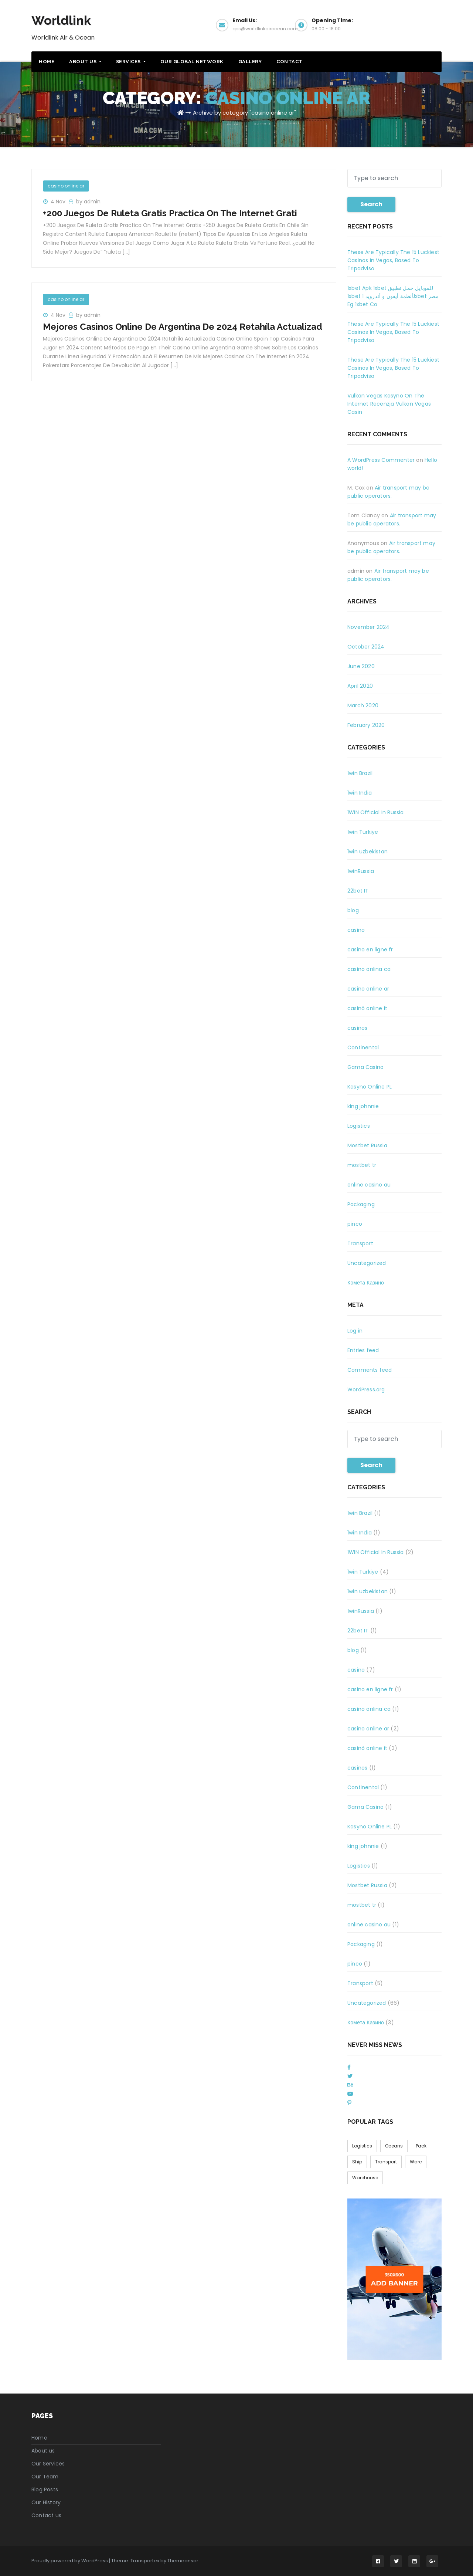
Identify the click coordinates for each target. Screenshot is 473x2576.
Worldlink (61, 20)
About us (43, 2450)
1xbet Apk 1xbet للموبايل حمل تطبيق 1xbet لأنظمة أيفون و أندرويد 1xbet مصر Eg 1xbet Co (393, 296)
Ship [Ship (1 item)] (357, 2162)
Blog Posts (44, 2489)
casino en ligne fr (370, 949)
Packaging (361, 1204)
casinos (357, 1028)
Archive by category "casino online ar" (244, 112)
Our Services (48, 2463)
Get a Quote (410, 24)
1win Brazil (359, 773)
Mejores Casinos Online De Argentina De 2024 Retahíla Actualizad (182, 326)
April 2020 (360, 686)
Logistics (358, 1126)
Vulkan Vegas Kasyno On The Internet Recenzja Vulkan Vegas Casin (389, 404)
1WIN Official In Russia (375, 812)
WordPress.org (366, 1389)
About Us (85, 61)
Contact (289, 61)
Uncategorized (366, 1263)
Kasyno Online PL (369, 1086)
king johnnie (363, 1106)
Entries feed (363, 1350)
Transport (360, 1243)
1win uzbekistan (367, 851)
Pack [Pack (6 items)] (421, 2146)
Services (131, 61)
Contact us (46, 2515)
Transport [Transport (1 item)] (386, 2162)
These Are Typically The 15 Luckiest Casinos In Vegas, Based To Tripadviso (393, 260)
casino (356, 930)
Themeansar (182, 2560)
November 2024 (368, 627)
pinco (354, 1224)
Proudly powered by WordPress (70, 2560)
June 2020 (361, 666)
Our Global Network (192, 61)
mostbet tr (361, 1165)
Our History (46, 2502)
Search (371, 204)
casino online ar (66, 186)
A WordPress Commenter (381, 460)
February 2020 (366, 725)
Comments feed (369, 1370)
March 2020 (362, 705)
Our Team (45, 2476)
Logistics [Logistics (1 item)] (362, 2146)
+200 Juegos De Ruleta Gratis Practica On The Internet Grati (170, 213)
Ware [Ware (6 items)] (416, 2162)
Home (46, 61)
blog (353, 910)
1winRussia (360, 871)
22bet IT (358, 890)
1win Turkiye (362, 832)
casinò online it (367, 1008)
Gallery (250, 61)
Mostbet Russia (367, 1145)
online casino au (369, 1184)
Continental (363, 1047)
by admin (88, 201)
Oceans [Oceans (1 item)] (394, 2146)
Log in (355, 1330)
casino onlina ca (369, 969)
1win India (359, 792)
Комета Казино (365, 1282)
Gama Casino (365, 1067)
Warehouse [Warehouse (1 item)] (365, 2177)
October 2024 (365, 646)
